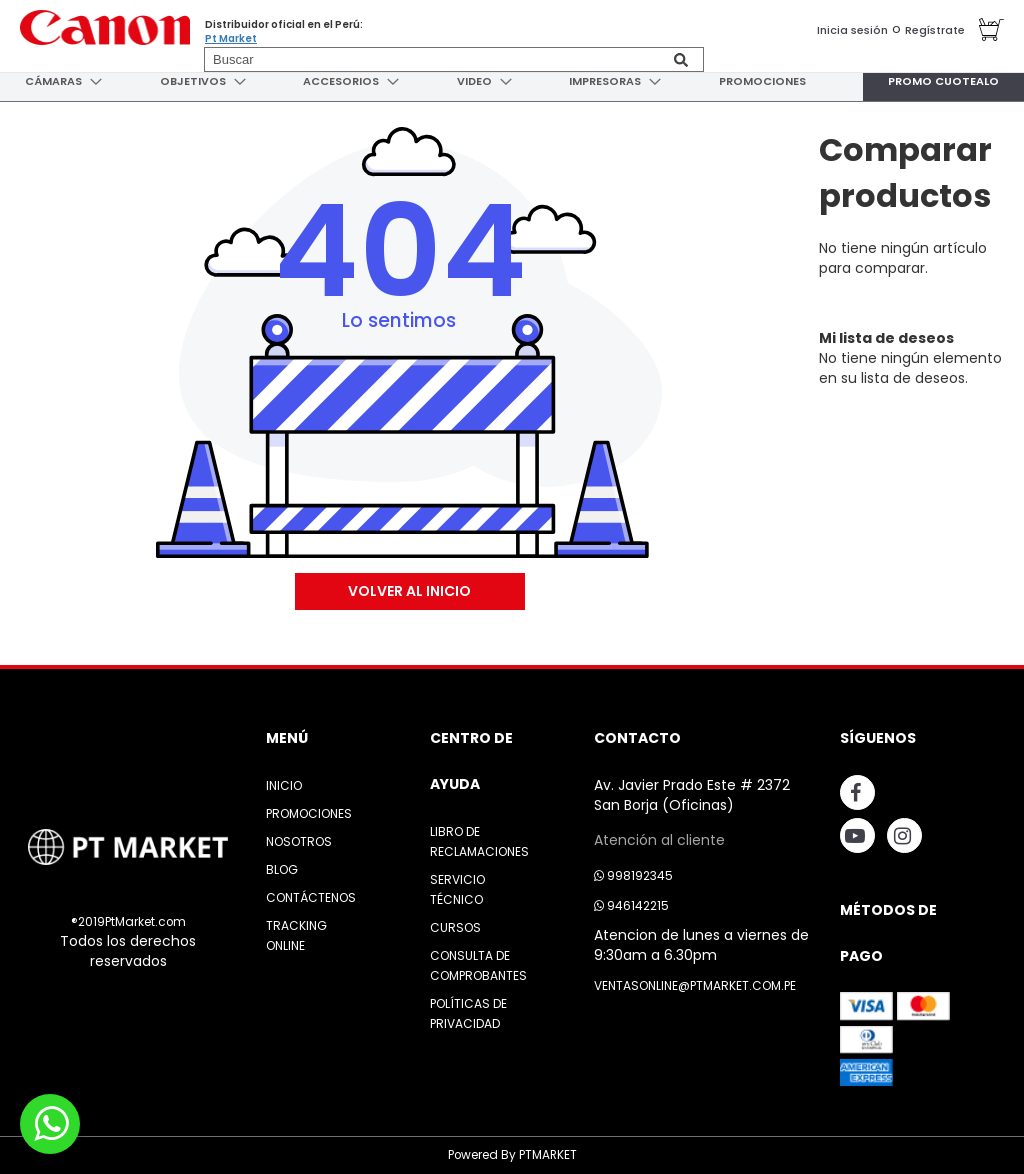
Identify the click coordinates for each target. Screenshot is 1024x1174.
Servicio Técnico (457, 889)
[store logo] (105, 27)
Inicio (284, 785)
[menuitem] (51, 81)
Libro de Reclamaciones (479, 841)
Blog (282, 869)
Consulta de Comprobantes (478, 965)
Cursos (455, 927)
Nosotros (299, 841)
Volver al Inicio (409, 591)
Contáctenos (311, 897)
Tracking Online (296, 935)
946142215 (631, 905)
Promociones (309, 813)
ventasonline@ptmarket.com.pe (695, 985)
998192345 (633, 875)
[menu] (512, 81)
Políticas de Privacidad (468, 1013)
